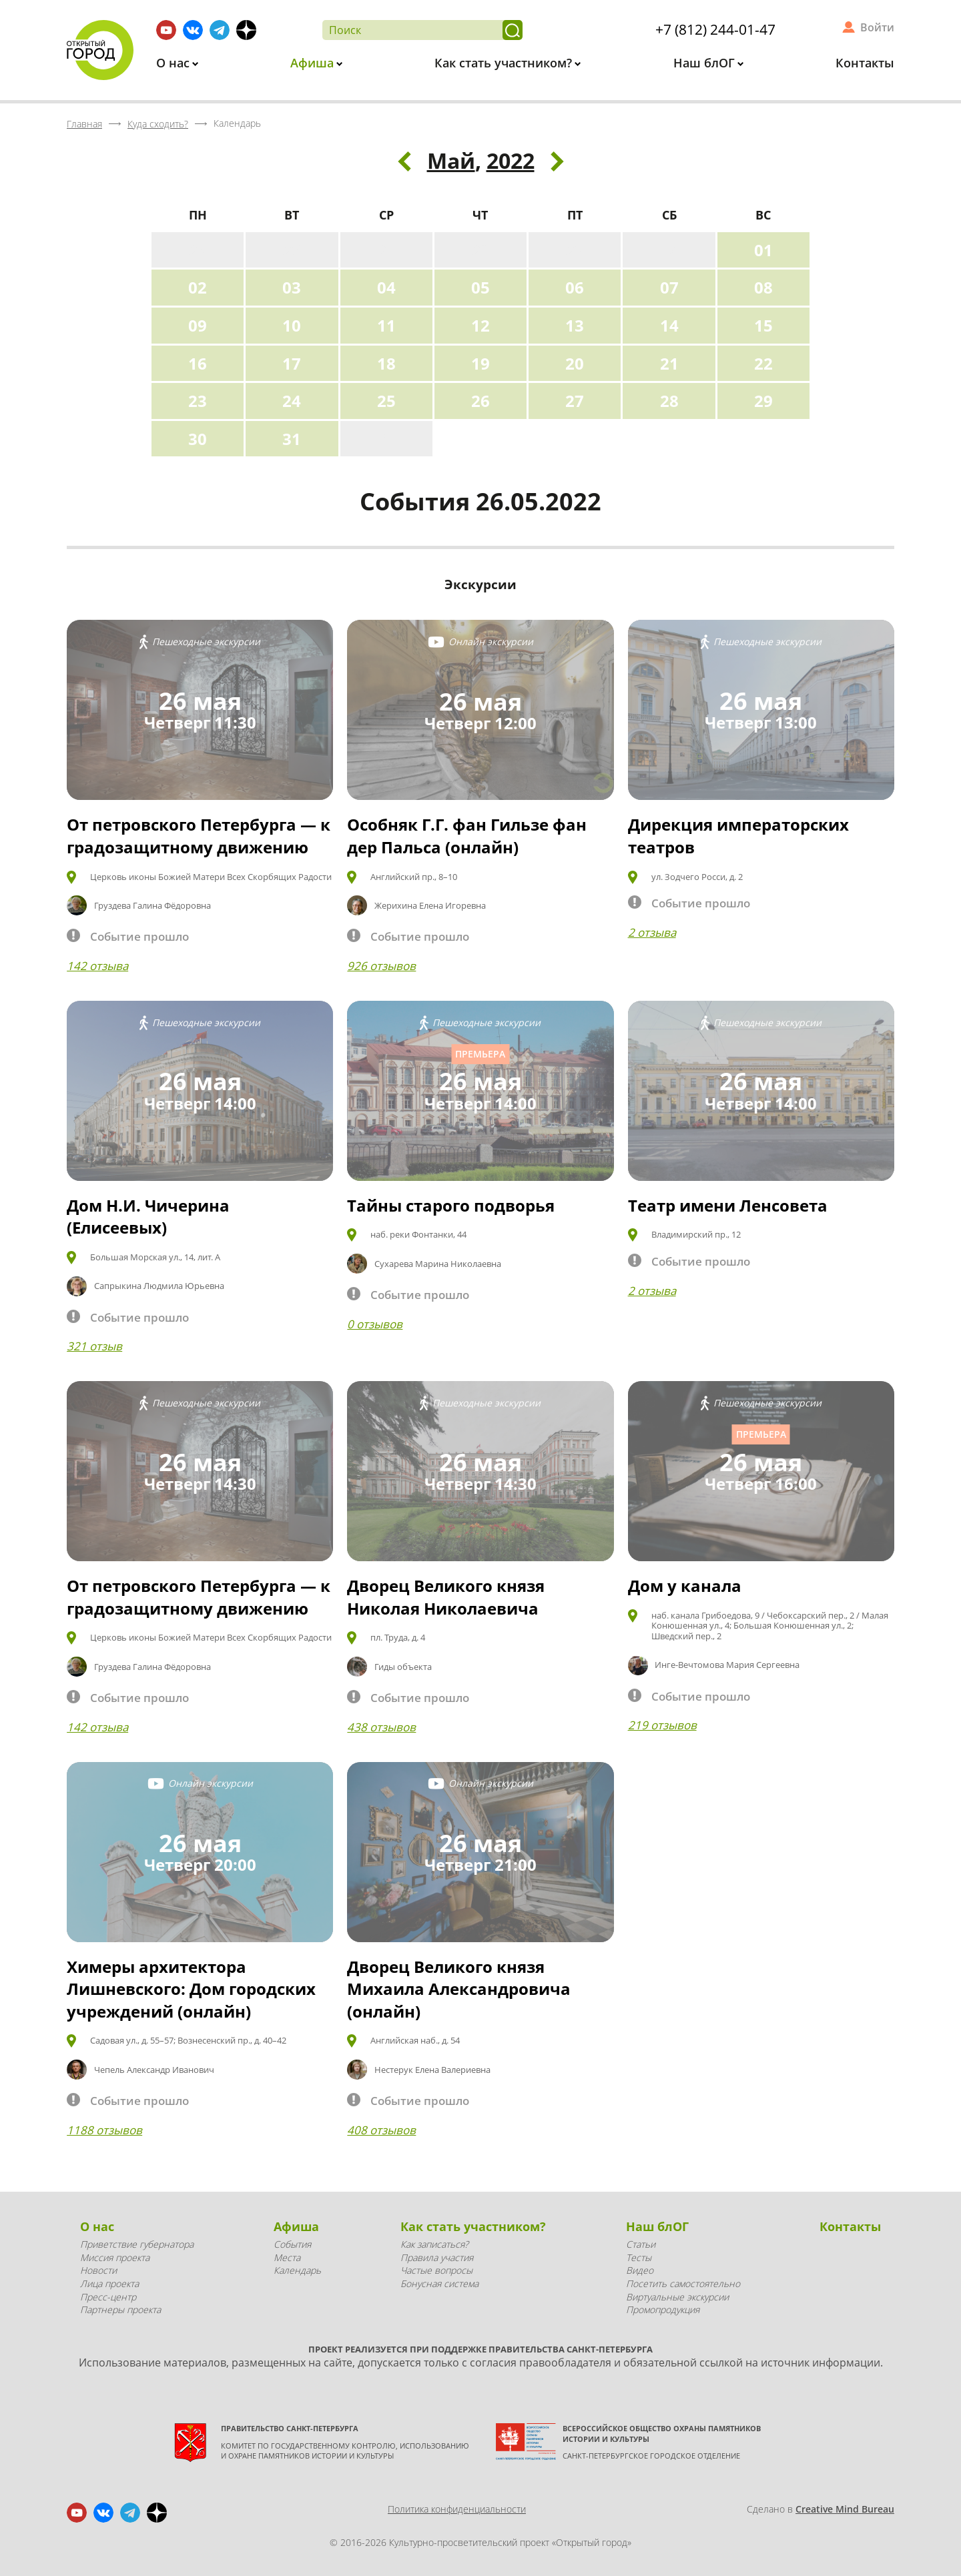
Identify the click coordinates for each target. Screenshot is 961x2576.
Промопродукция (662, 2309)
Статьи (640, 2244)
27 (574, 401)
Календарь (297, 2270)
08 (763, 287)
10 (291, 325)
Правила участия (436, 2257)
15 (763, 325)
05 (480, 287)
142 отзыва (97, 965)
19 (480, 363)
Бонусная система (439, 2283)
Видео (639, 2270)
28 (669, 401)
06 (574, 287)
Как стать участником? (504, 63)
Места (287, 2257)
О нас (174, 63)
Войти (877, 27)
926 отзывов (381, 965)
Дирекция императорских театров (738, 835)
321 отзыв (94, 1346)
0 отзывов (374, 1324)
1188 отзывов (104, 2130)
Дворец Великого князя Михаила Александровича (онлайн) (459, 1989)
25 (386, 401)
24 (291, 401)
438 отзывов (381, 1727)
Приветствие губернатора (137, 2244)
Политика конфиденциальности (457, 2509)
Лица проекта (109, 2283)
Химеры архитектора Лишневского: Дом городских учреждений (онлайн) (191, 1989)
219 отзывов (662, 1725)
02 (197, 287)
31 (291, 439)
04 (386, 287)
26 (480, 401)
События (292, 2244)
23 (197, 401)
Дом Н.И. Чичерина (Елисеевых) (148, 1216)
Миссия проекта (114, 2257)
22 (763, 363)
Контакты (865, 63)
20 (574, 363)
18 (386, 363)
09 (197, 325)
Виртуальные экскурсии (677, 2296)
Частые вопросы (436, 2270)
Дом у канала (684, 1586)
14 (669, 325)
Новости (98, 2270)
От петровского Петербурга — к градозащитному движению (198, 835)
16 (197, 363)
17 (291, 363)
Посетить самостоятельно (683, 2283)
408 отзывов (381, 2130)
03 (291, 287)
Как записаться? (434, 2244)
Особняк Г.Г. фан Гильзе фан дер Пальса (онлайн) (467, 835)
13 (574, 325)
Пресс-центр (108, 2296)
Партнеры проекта (120, 2309)
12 (480, 325)
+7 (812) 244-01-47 (715, 29)
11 (386, 325)
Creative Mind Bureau (844, 2509)
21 (669, 363)
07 (669, 287)
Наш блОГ (705, 63)
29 (763, 401)
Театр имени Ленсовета (728, 1205)
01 (763, 250)
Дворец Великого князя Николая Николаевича (446, 1597)
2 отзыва (652, 932)
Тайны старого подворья (451, 1205)
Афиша (313, 63)
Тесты (638, 2257)
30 (197, 439)
